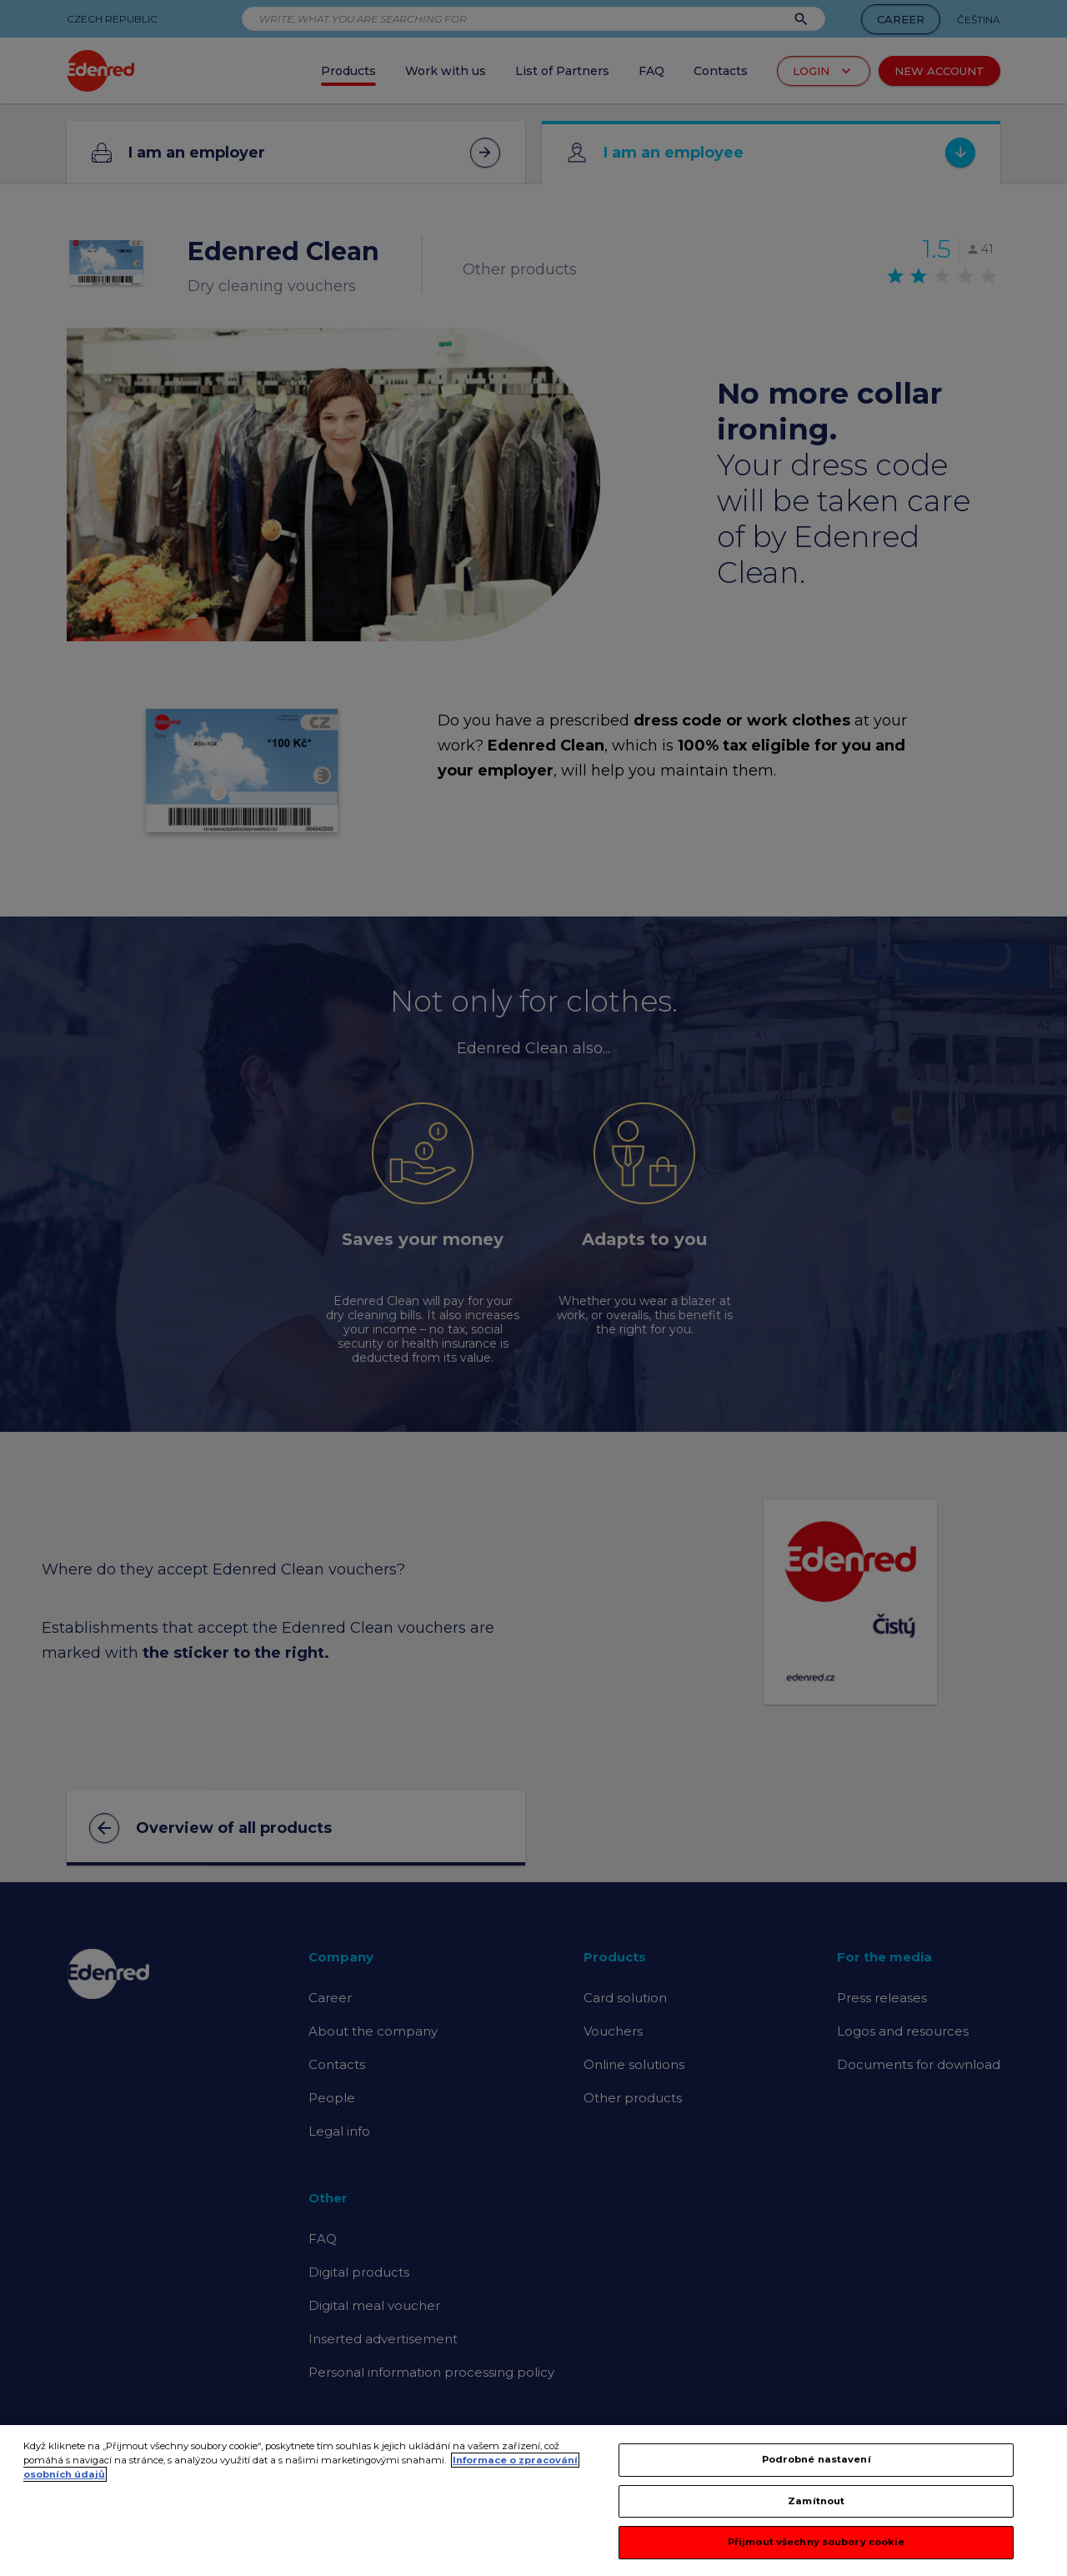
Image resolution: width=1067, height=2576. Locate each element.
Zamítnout (816, 2501)
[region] (533, 2500)
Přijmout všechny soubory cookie (816, 2542)
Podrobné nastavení (816, 2459)
